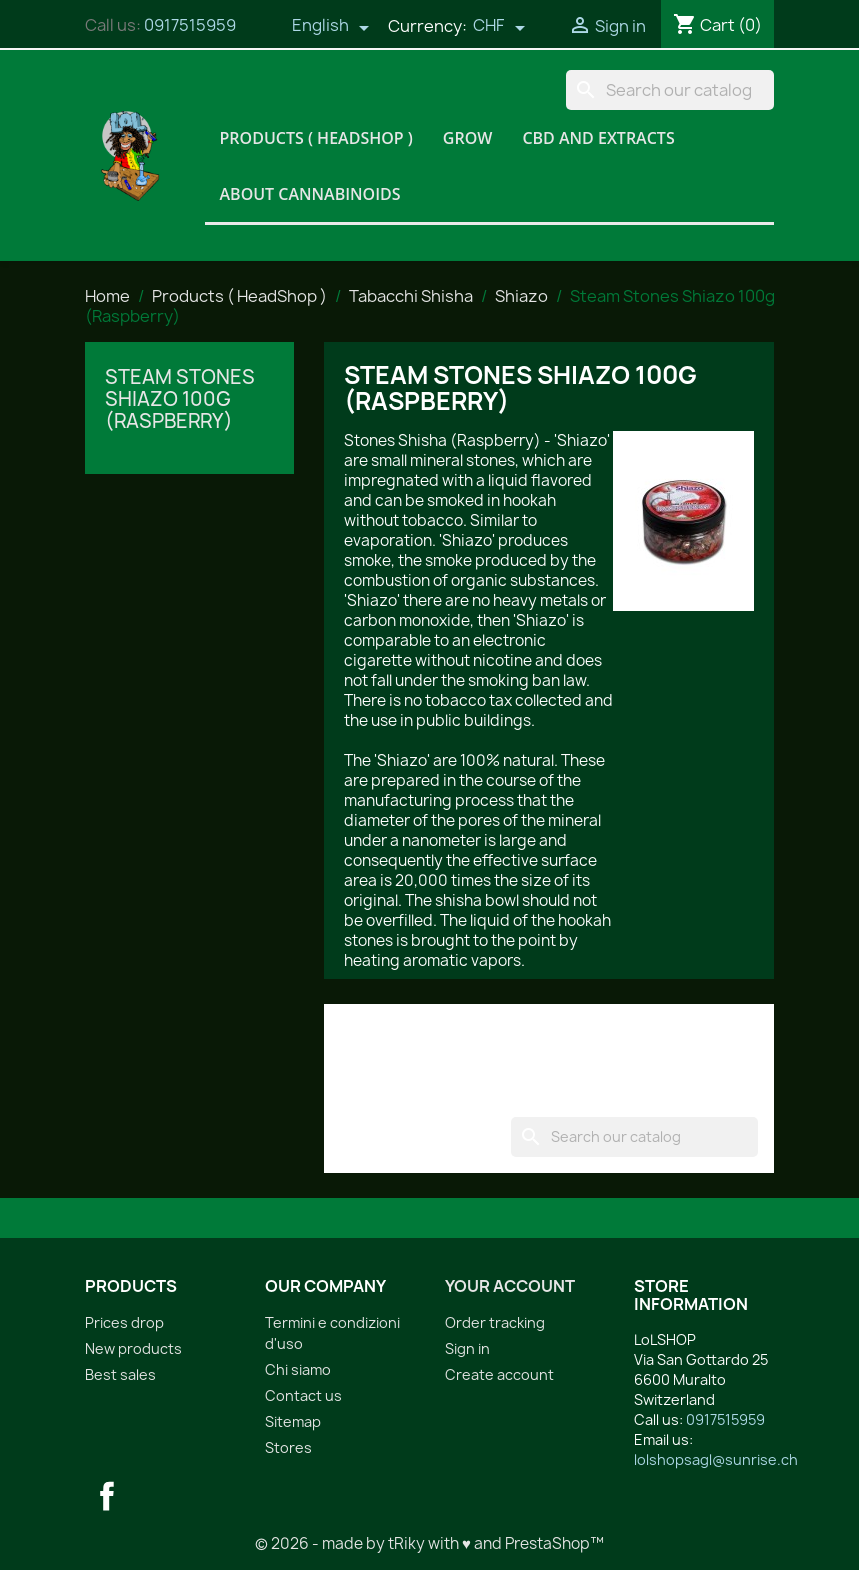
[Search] (670, 90)
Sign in (467, 1348)
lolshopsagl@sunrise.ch (716, 1459)
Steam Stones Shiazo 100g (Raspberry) (180, 399)
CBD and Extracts (598, 138)
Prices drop (124, 1322)
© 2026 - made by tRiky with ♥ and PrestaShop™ (429, 1543)
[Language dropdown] (331, 27)
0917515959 (190, 25)
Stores (288, 1447)
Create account (499, 1374)
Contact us (303, 1395)
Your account (510, 1286)
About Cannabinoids (310, 194)
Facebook (107, 1496)
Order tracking (495, 1322)
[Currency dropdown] (499, 27)
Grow (468, 138)
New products (133, 1348)
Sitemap (293, 1421)
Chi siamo (298, 1369)
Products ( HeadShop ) (316, 138)
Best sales (120, 1374)
